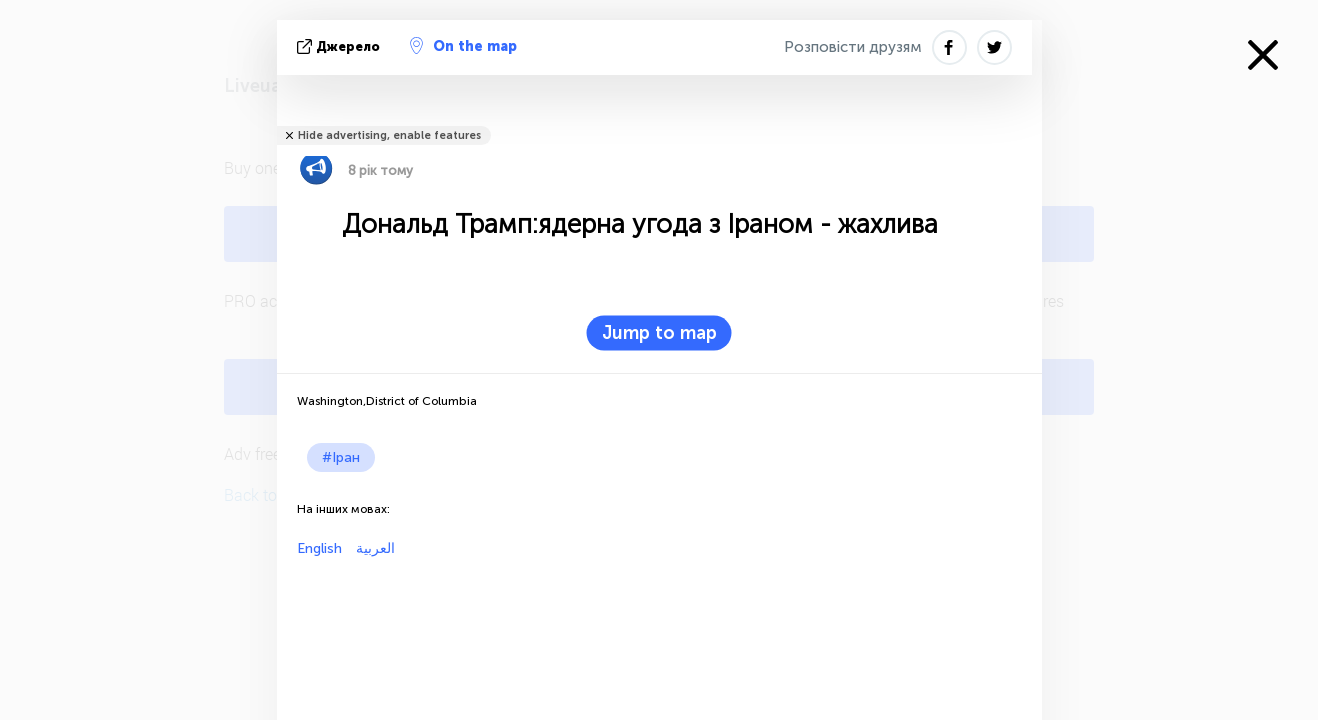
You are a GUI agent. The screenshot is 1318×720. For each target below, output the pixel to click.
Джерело (340, 46)
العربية (373, 548)
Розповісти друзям (853, 47)
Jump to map (659, 333)
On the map (463, 46)
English (319, 548)
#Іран (341, 457)
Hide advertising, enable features (389, 135)
